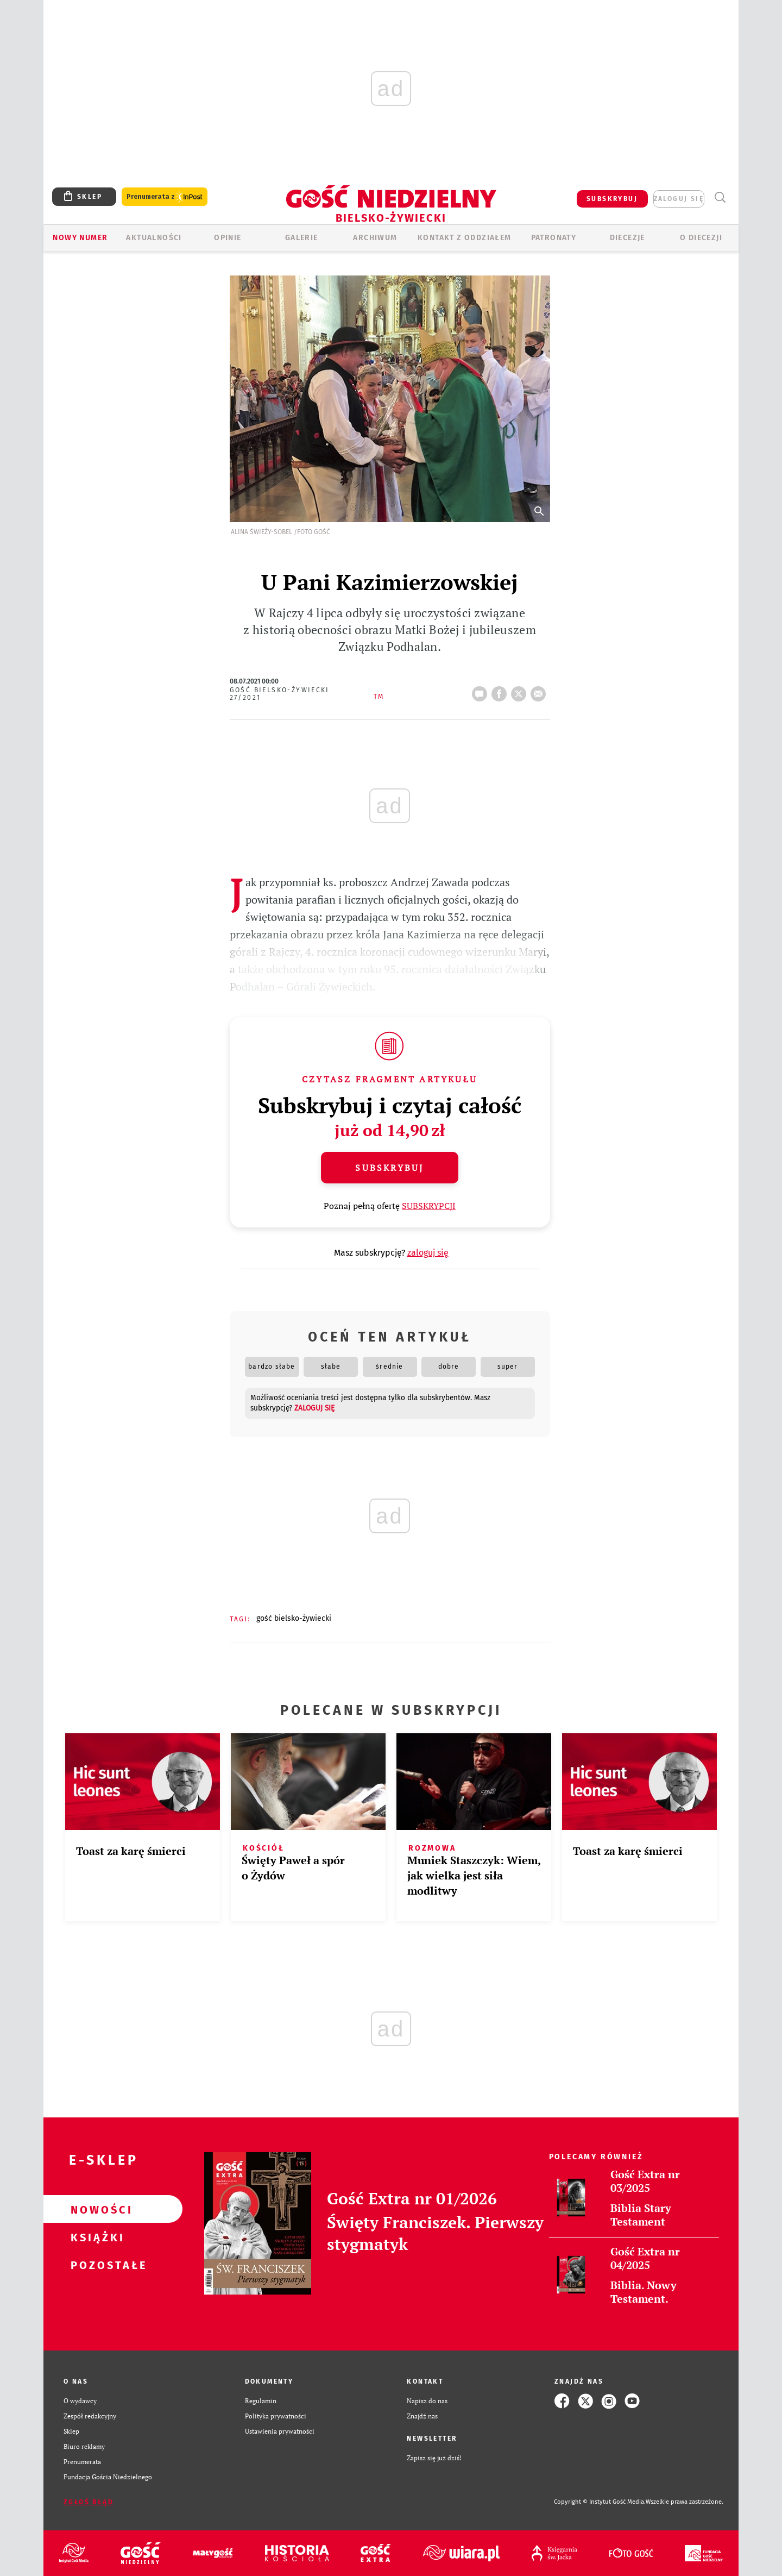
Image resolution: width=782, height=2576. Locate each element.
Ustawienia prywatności (279, 2431)
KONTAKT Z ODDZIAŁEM (465, 237)
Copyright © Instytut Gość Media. (600, 2501)
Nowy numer (80, 237)
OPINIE (227, 237)
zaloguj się (679, 199)
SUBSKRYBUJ (612, 199)
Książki (96, 2237)
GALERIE (301, 237)
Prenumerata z (165, 197)
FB (501, 690)
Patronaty (554, 237)
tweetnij (521, 690)
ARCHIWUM (375, 237)
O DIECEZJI (701, 237)
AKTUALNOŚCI (153, 237)
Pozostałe (96, 2265)
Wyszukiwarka (720, 197)
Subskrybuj (389, 1168)
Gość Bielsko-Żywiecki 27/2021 (280, 693)
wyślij (540, 690)
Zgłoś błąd (88, 2502)
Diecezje (627, 237)
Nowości (96, 2209)
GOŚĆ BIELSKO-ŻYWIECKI (293, 1618)
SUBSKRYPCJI (429, 1206)
